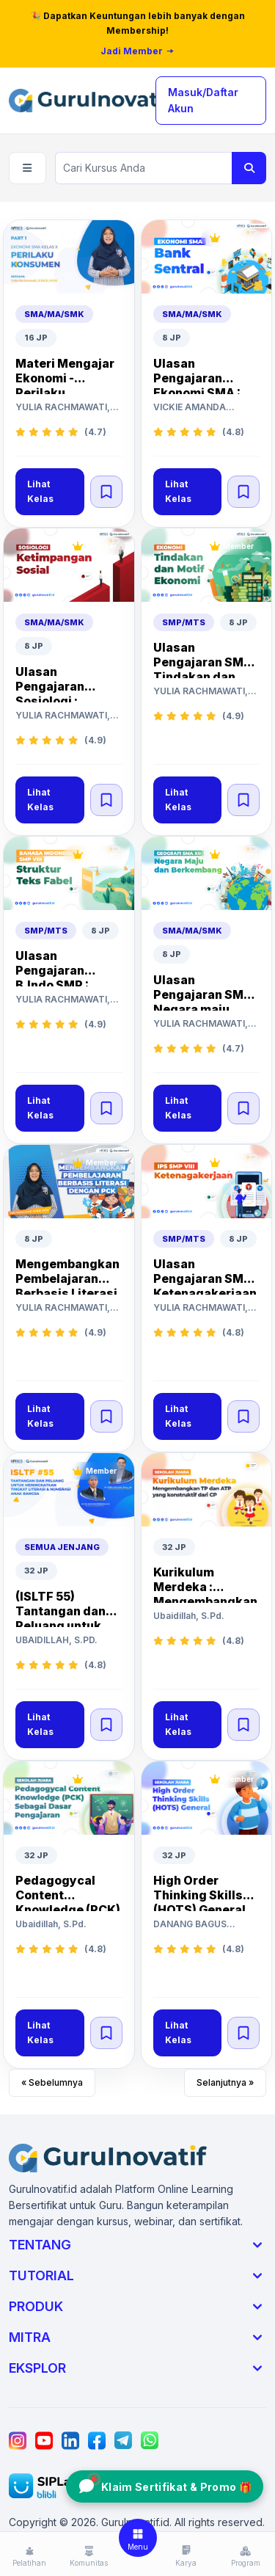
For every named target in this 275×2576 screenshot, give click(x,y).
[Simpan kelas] (106, 492)
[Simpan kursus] (106, 491)
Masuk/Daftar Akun (203, 100)
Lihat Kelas (40, 491)
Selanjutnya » (225, 2082)
